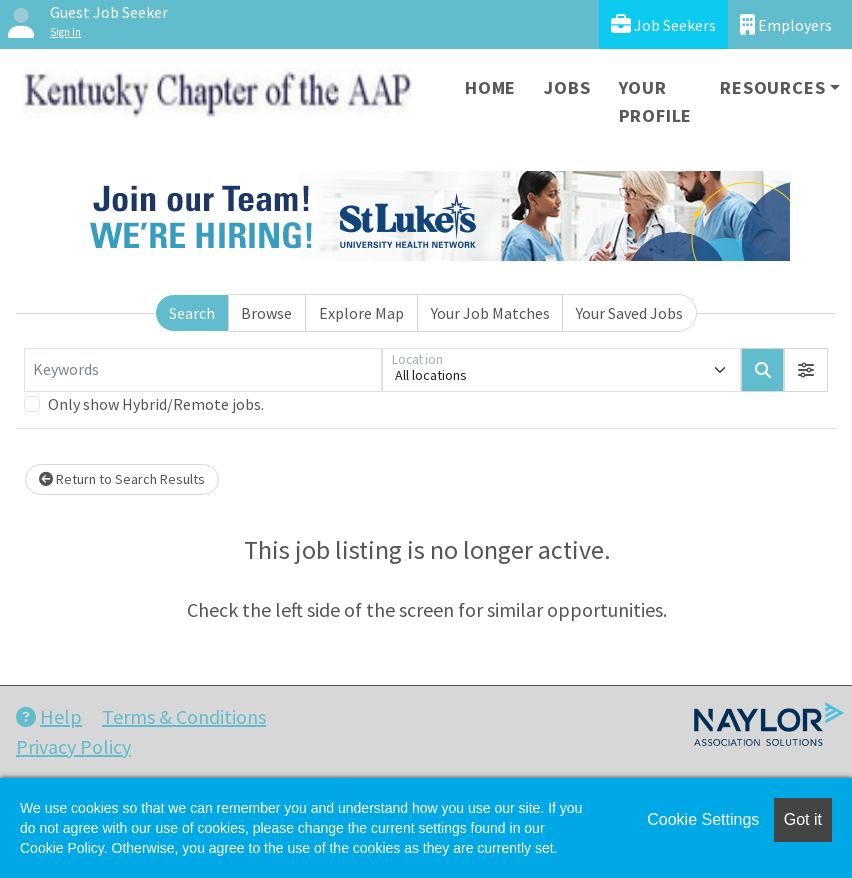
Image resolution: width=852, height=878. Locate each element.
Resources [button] (772, 87)
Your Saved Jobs (629, 313)
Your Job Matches (490, 313)
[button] (806, 370)
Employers (786, 24)
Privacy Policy (73, 746)
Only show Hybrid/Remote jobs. (156, 404)
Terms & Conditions (184, 716)
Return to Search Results (122, 479)
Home (490, 87)
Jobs (567, 87)
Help (49, 716)
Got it (803, 819)
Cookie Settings (703, 819)
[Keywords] (203, 370)
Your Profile (656, 101)
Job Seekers (663, 24)
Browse (266, 313)
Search (192, 313)
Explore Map (361, 313)
